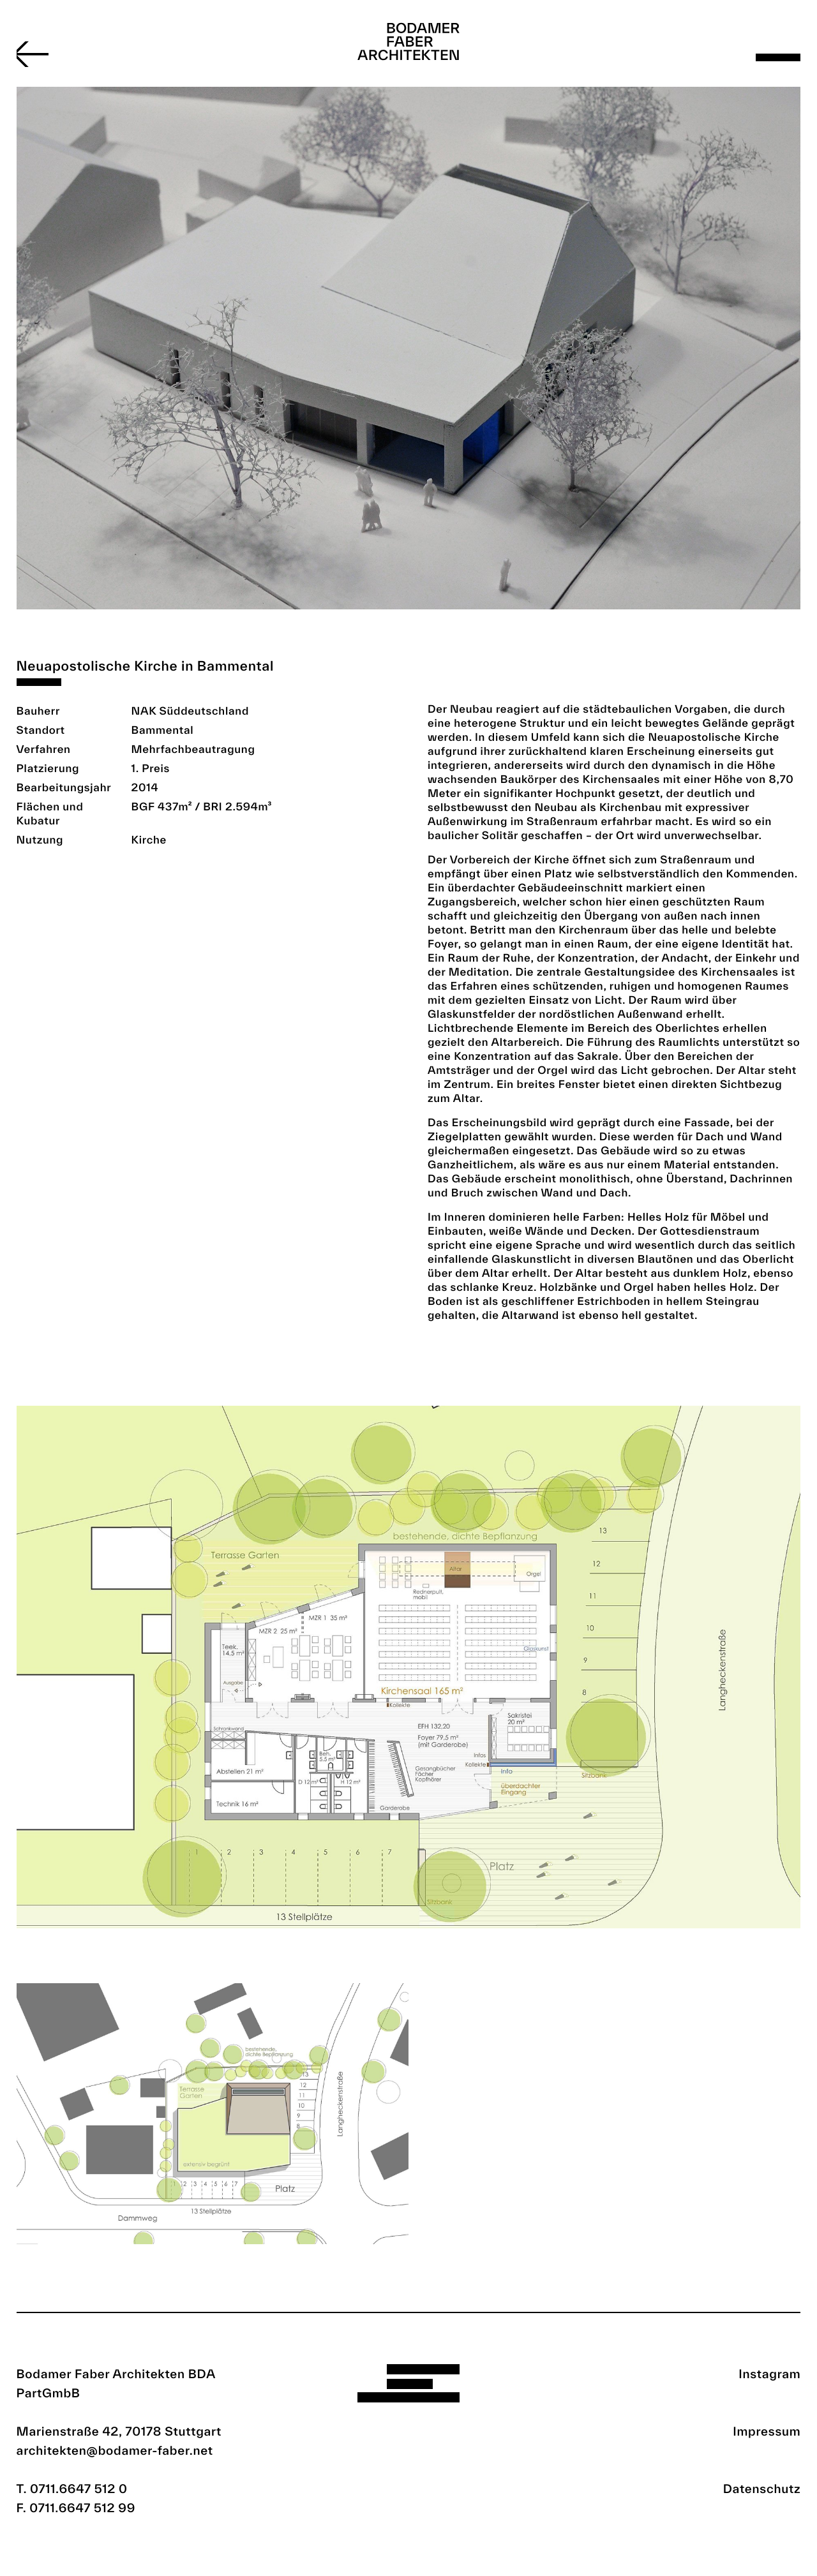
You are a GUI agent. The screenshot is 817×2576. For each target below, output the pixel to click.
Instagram (769, 2374)
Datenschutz (762, 2489)
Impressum (766, 2431)
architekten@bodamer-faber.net (115, 2450)
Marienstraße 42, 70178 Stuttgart (119, 2431)
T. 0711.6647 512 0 (72, 2489)
